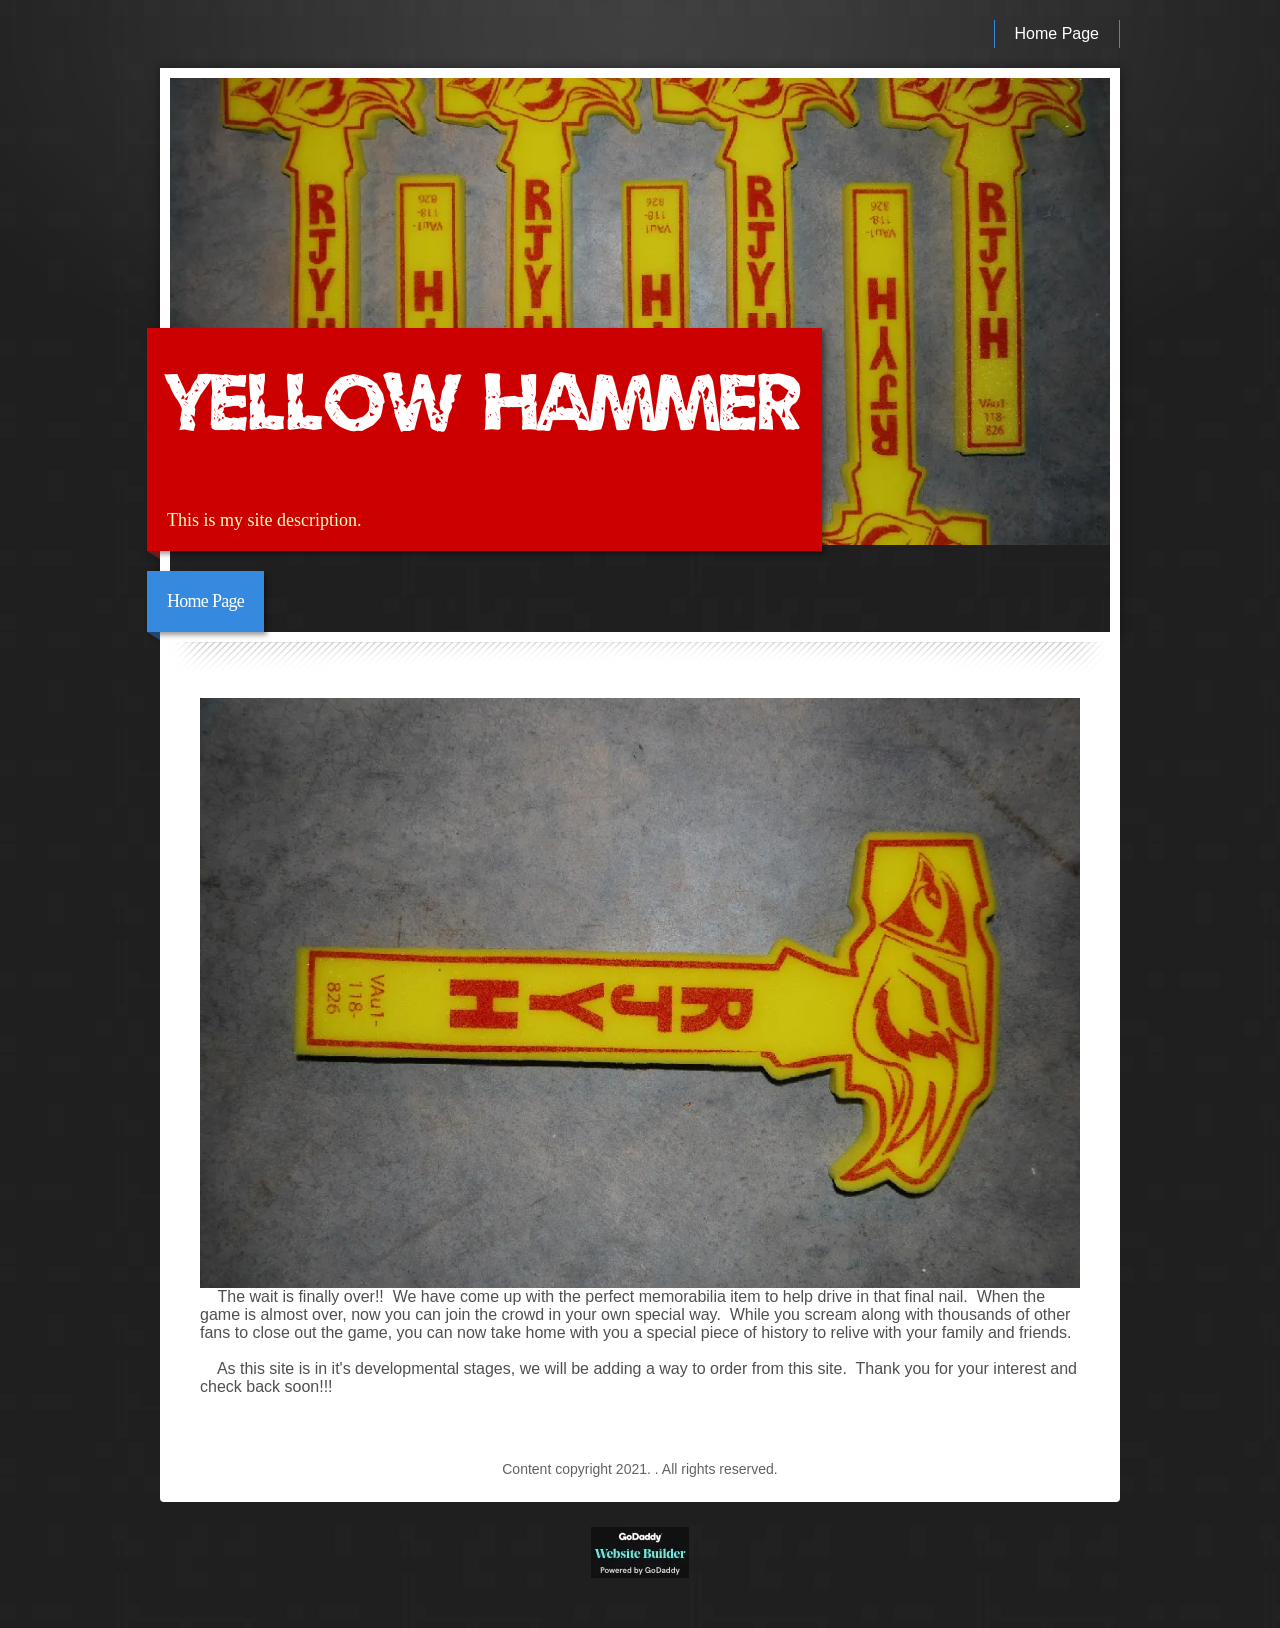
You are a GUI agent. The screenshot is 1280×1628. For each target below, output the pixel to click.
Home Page (1057, 33)
